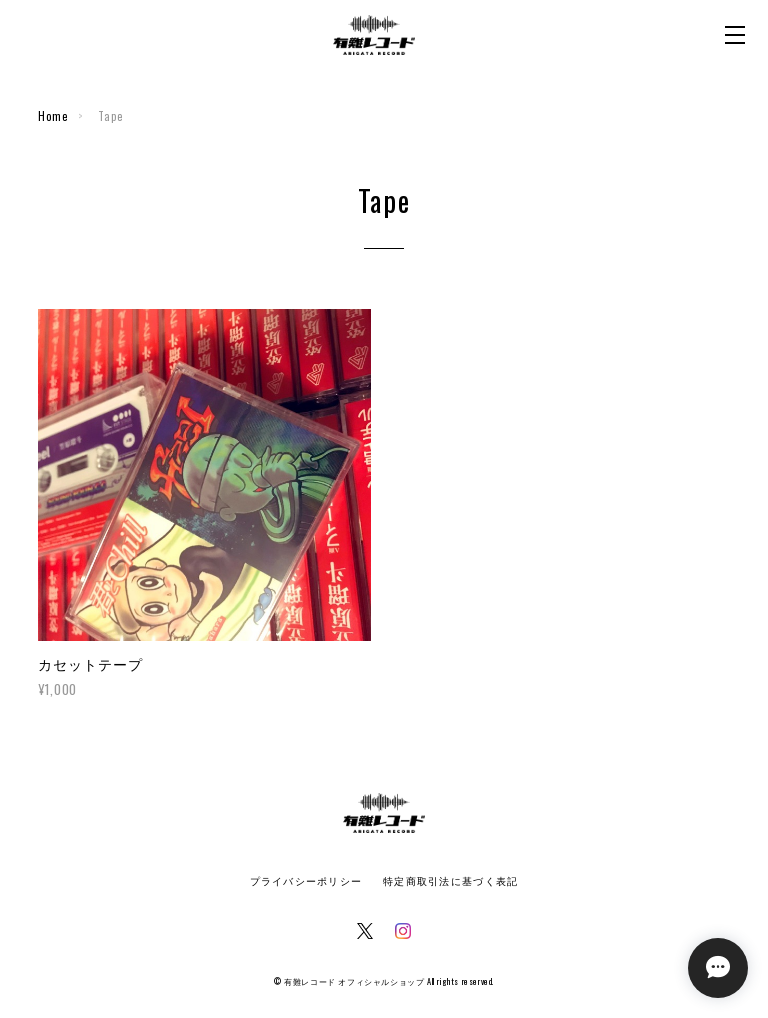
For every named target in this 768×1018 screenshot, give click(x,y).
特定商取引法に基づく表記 (450, 881)
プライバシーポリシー (306, 881)
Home (53, 116)
